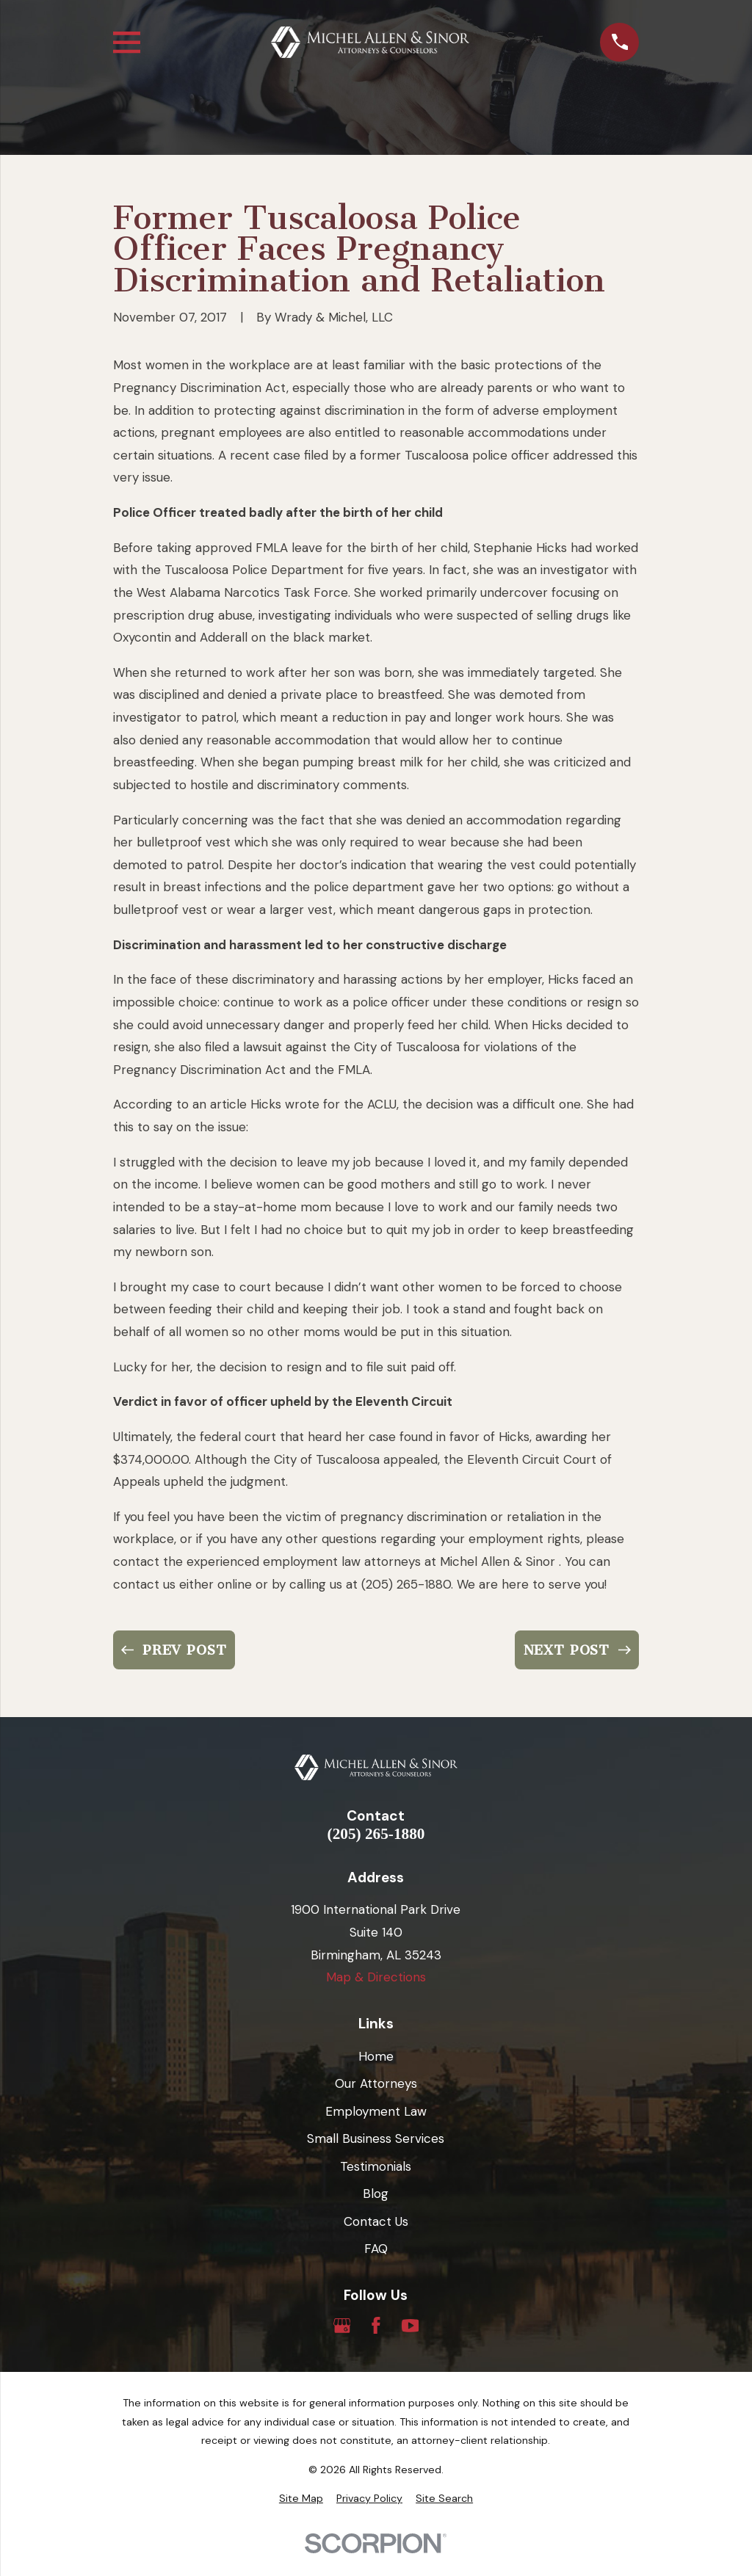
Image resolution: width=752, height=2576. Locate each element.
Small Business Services (375, 2138)
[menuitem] (301, 2498)
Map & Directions (376, 1977)
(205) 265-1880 (376, 1834)
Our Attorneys (376, 2083)
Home (376, 2056)
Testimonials (375, 2166)
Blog (375, 2193)
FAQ (376, 2249)
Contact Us (376, 2221)
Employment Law (376, 2111)
